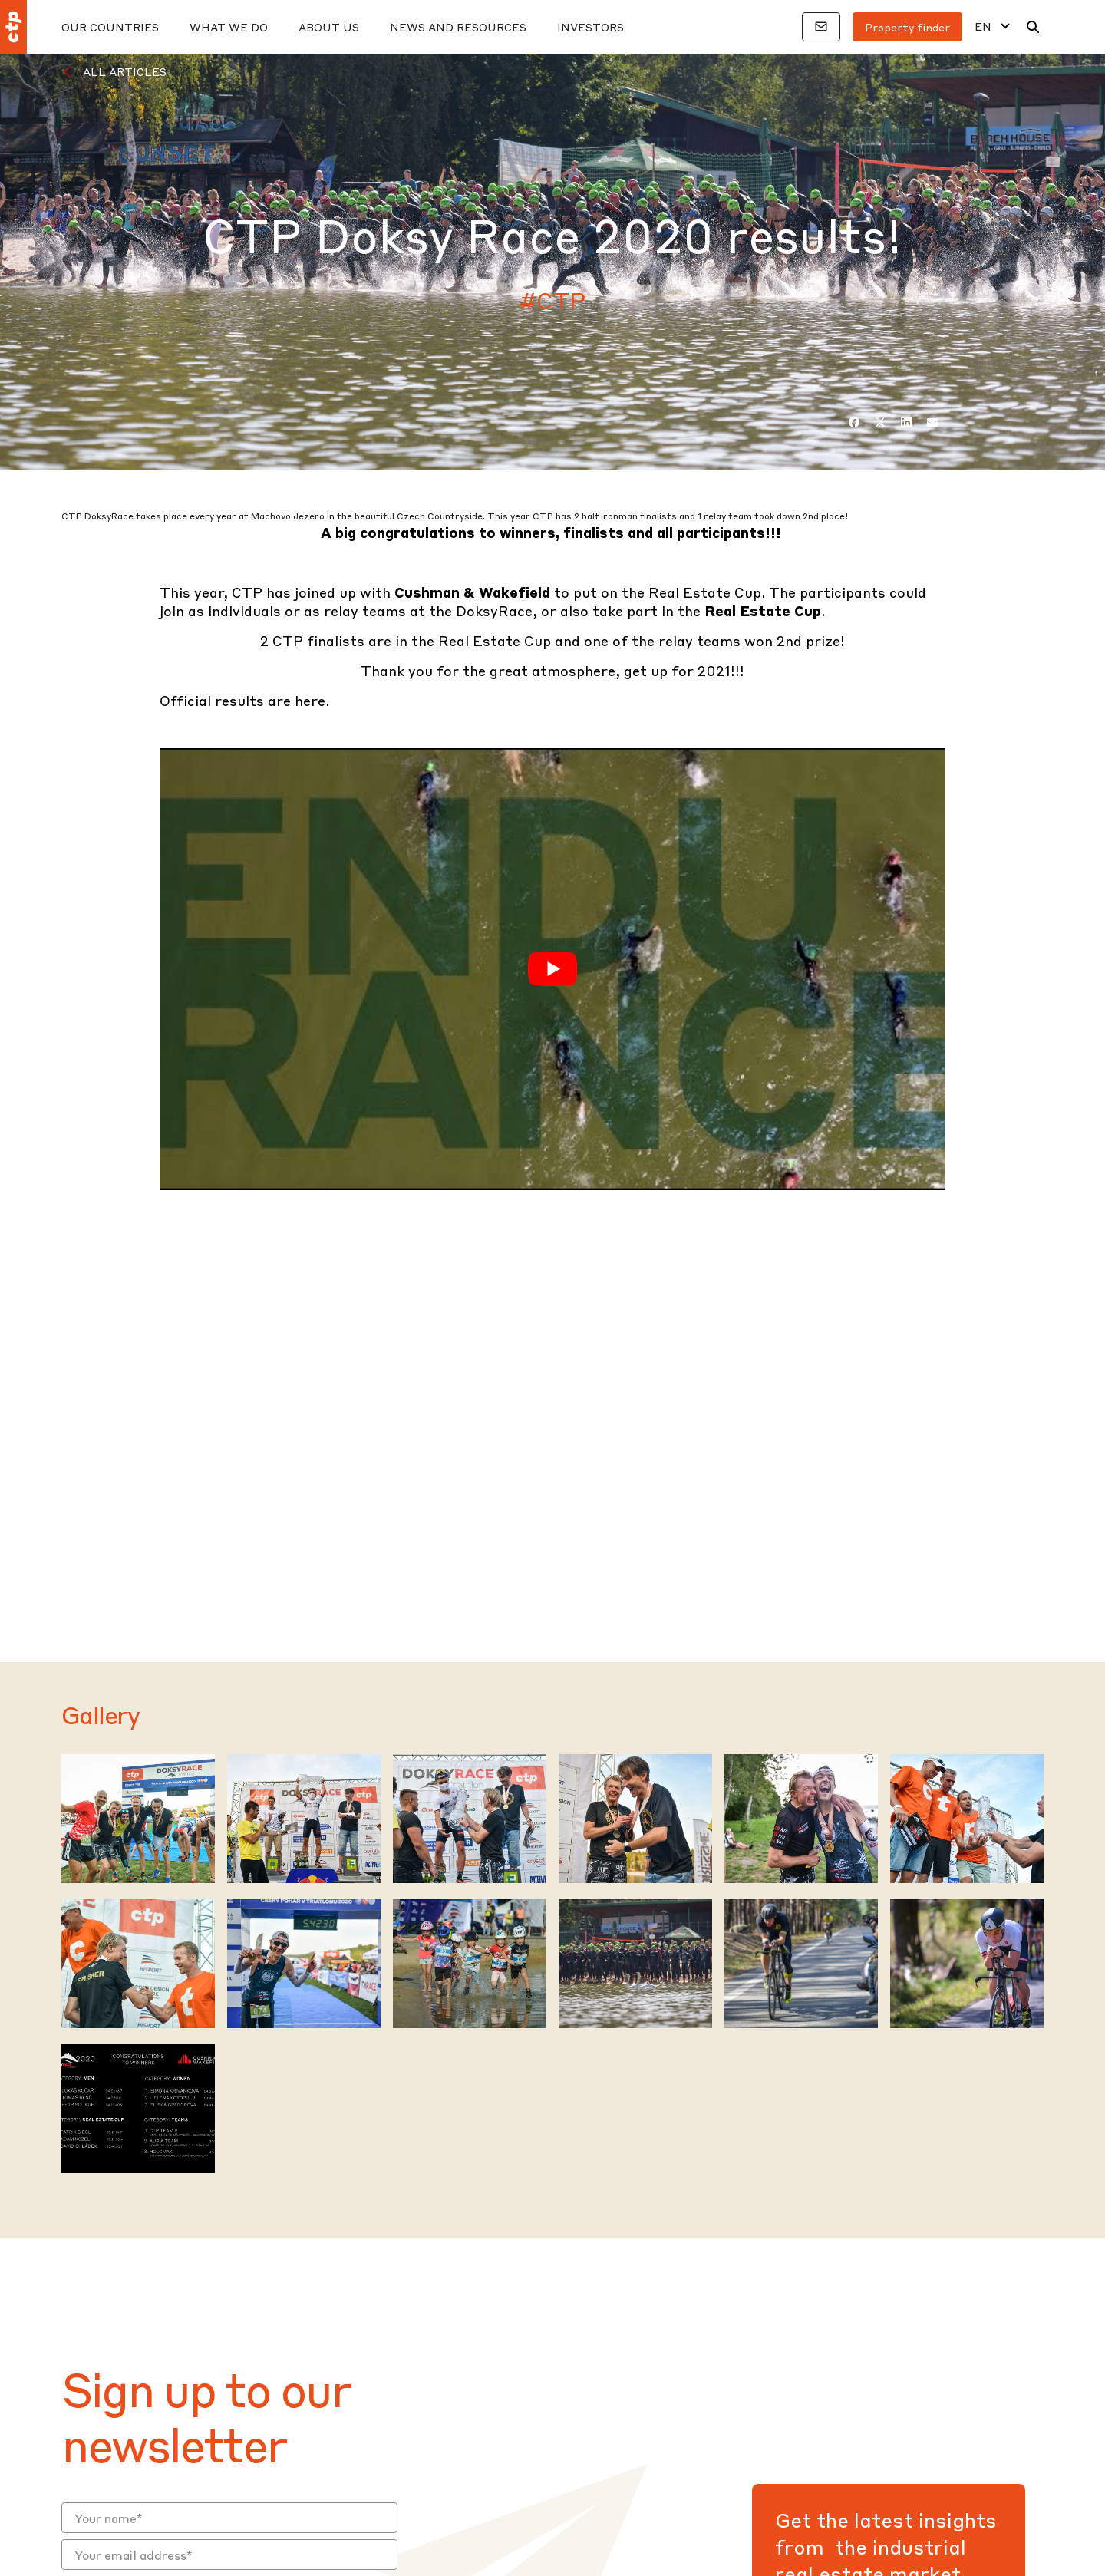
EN (983, 26)
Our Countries (110, 27)
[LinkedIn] (906, 422)
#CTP (553, 300)
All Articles (125, 71)
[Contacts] (821, 26)
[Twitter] (880, 422)
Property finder (907, 27)
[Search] (1033, 27)
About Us (329, 27)
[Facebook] (854, 422)
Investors (590, 27)
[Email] (932, 422)
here (310, 700)
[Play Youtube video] (552, 969)
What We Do (229, 27)
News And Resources (458, 27)
